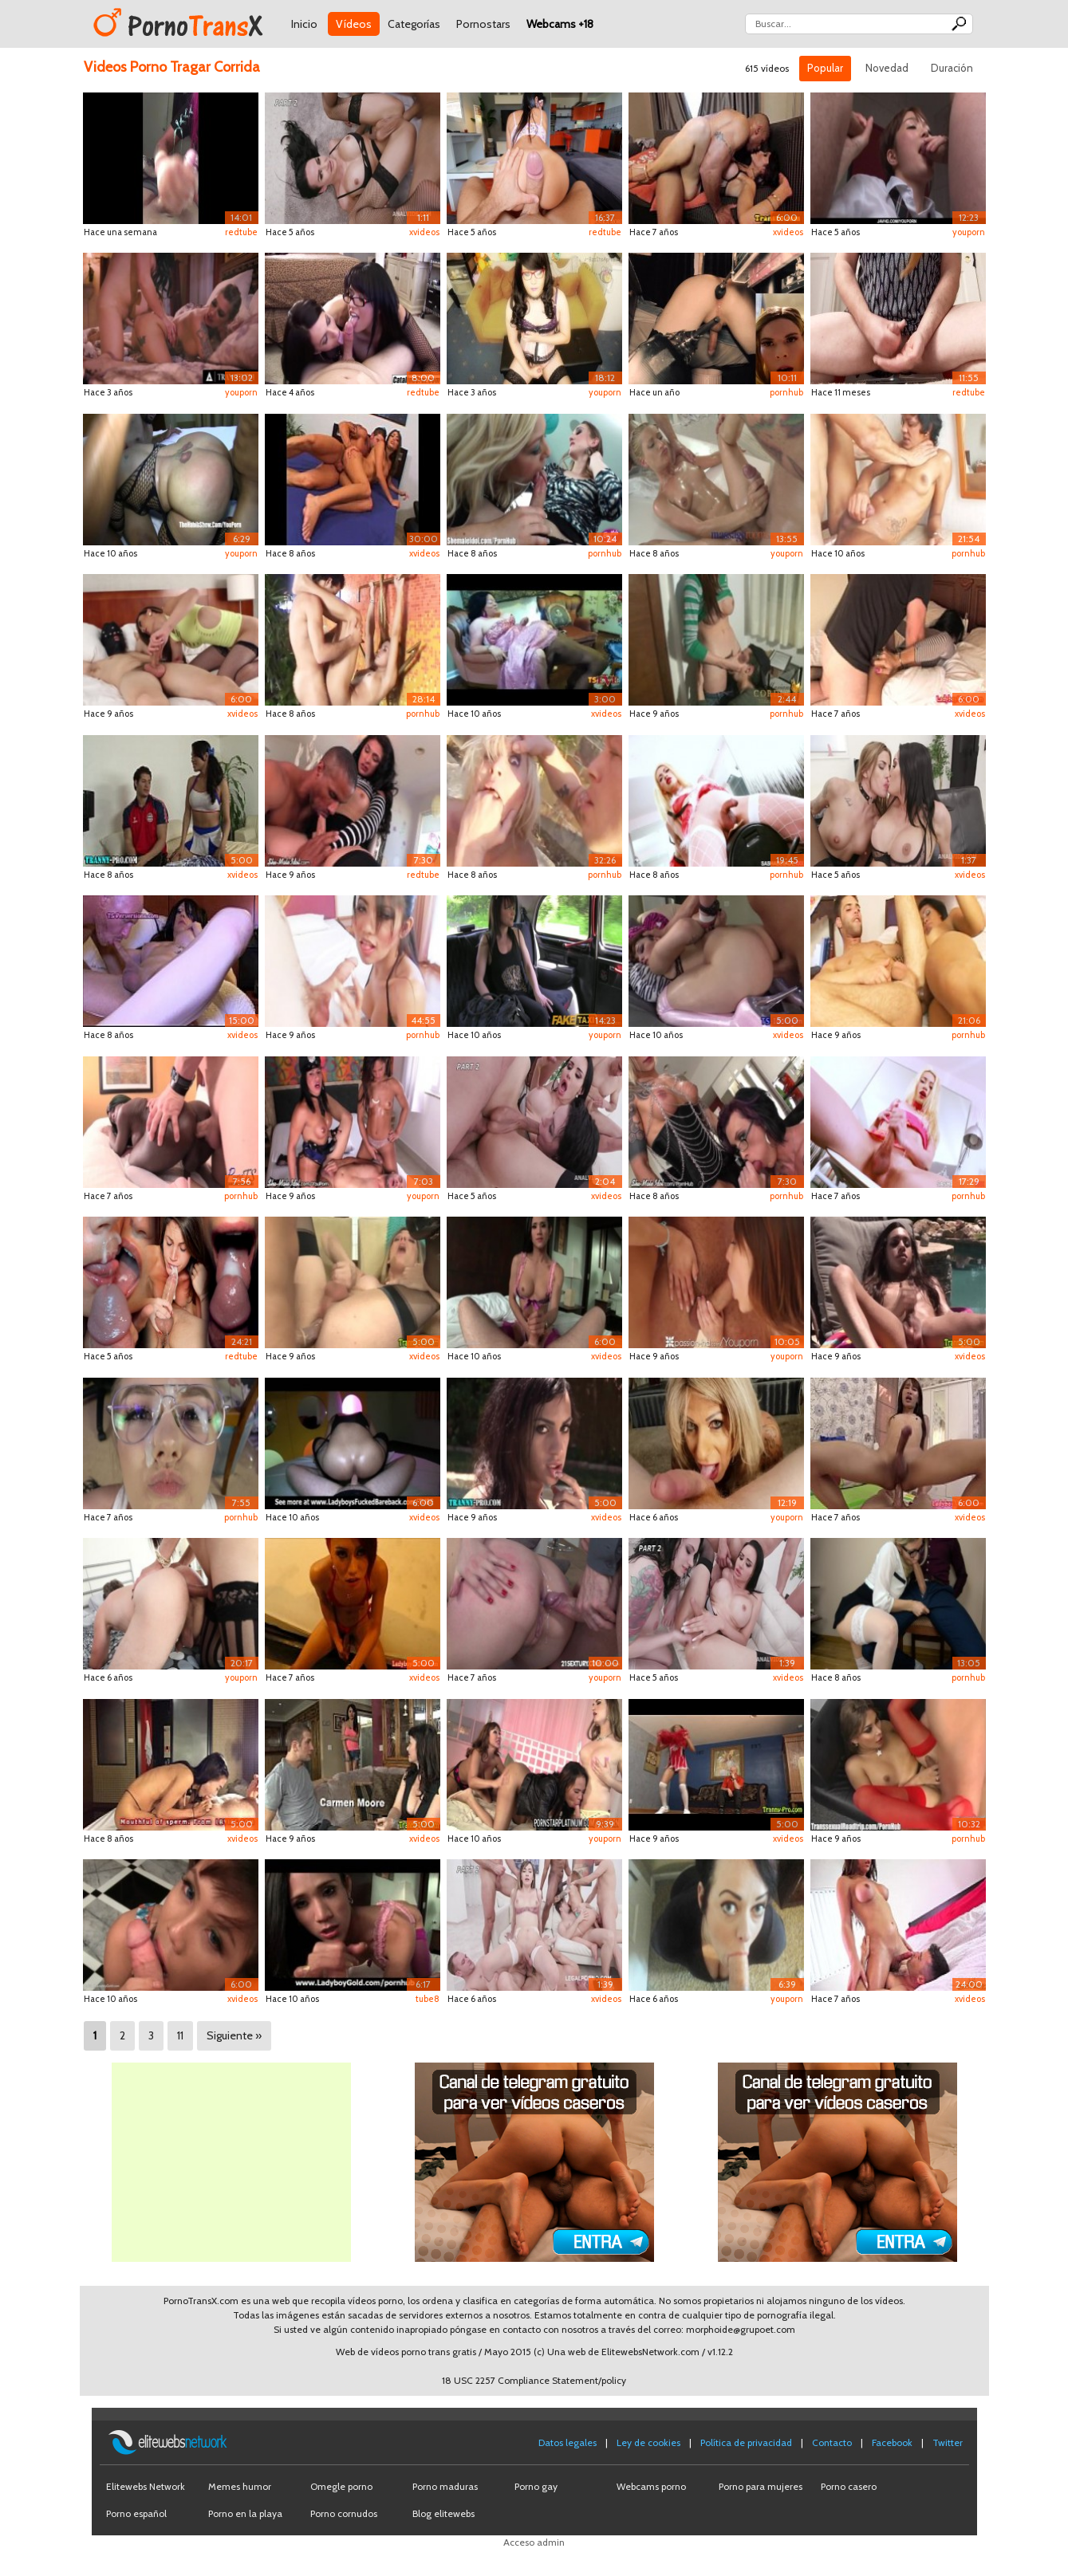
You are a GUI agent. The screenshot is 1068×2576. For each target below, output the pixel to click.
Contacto (832, 2442)
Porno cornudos (343, 2513)
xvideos (424, 232)
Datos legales (567, 2442)
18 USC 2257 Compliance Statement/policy (534, 2380)
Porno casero (849, 2486)
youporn (968, 232)
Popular (825, 67)
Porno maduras (445, 2486)
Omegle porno (341, 2486)
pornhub (786, 392)
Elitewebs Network (145, 2486)
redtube (241, 232)
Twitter (947, 2442)
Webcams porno (651, 2486)
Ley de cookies (648, 2442)
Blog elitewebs (443, 2513)
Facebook (892, 2442)
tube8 (427, 1998)
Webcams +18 (559, 24)
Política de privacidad (746, 2442)
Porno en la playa (245, 2513)
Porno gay (536, 2486)
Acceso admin (534, 2542)
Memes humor (239, 2486)
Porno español (136, 2513)
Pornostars (483, 24)
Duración (952, 67)
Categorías (414, 24)
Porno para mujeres (760, 2486)
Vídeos (354, 24)
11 (180, 2035)
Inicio (304, 24)
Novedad (886, 67)
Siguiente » (234, 2035)
